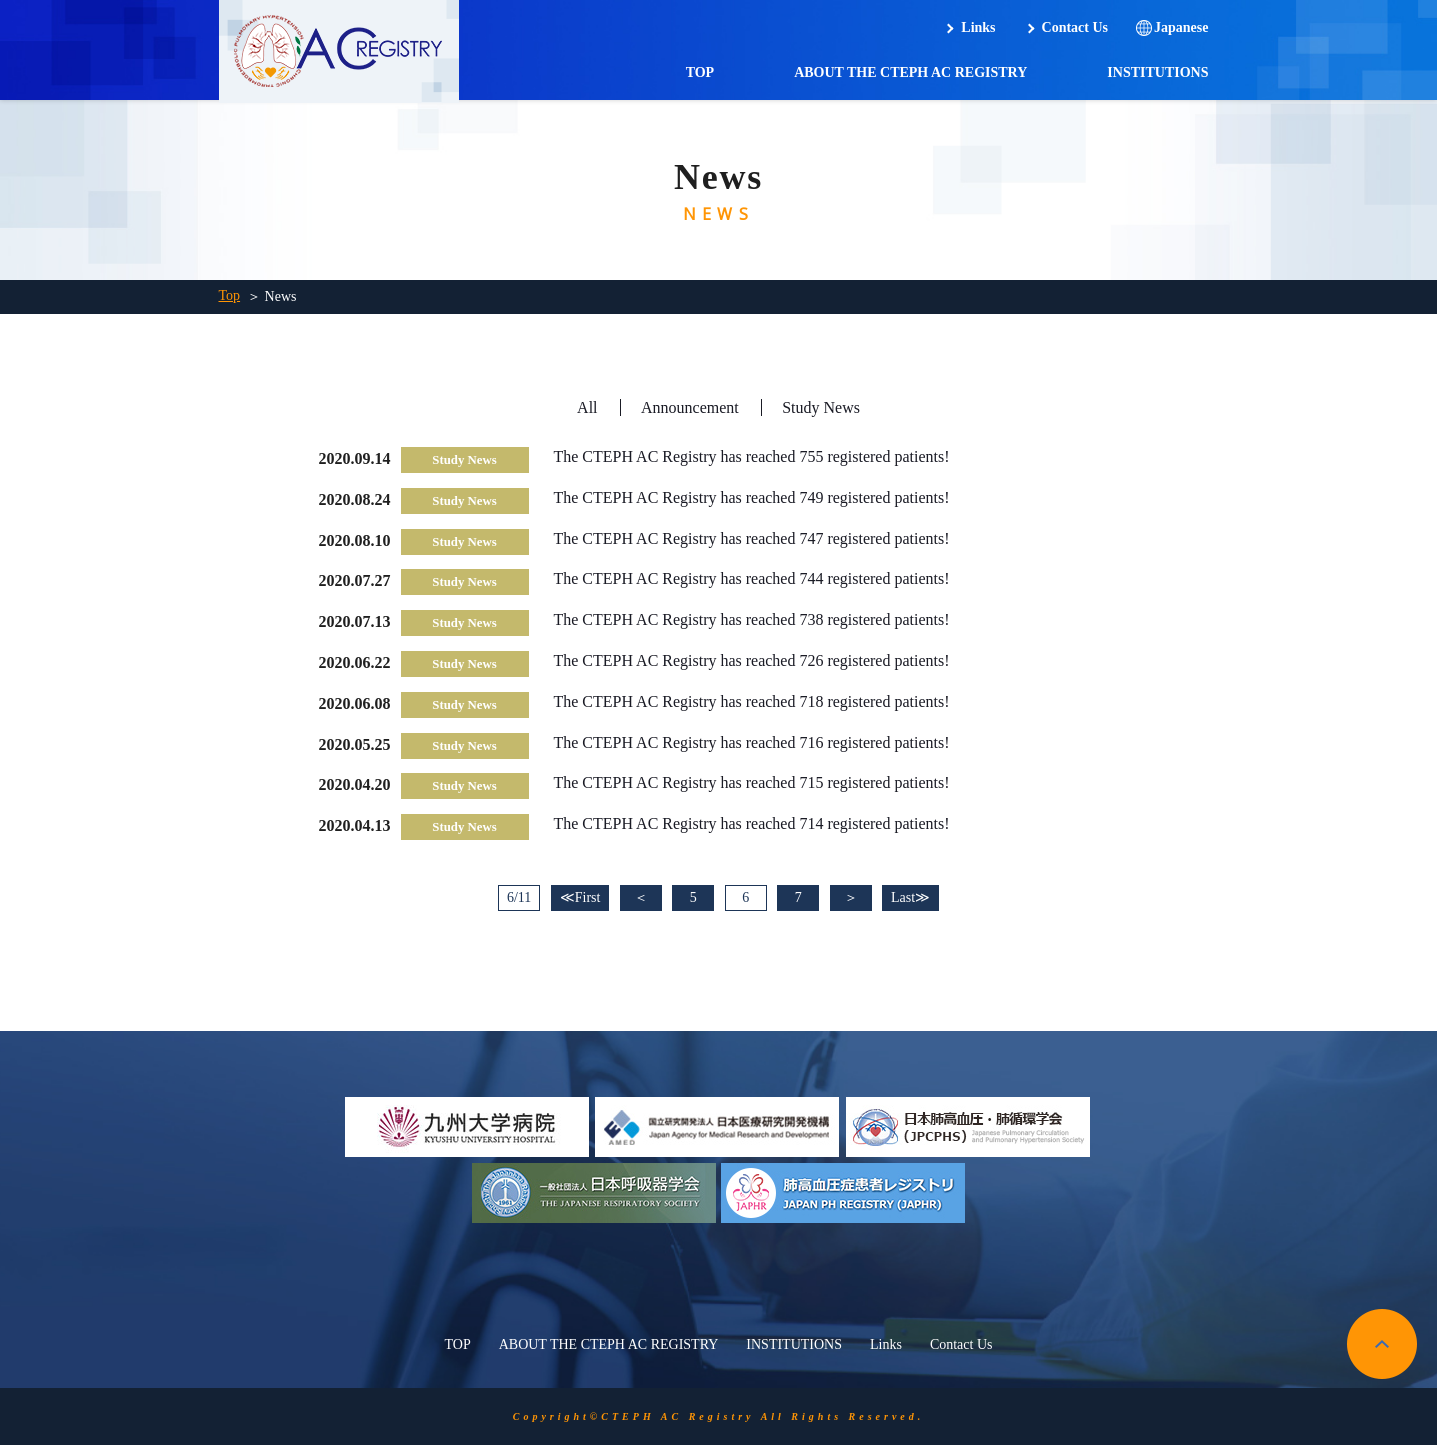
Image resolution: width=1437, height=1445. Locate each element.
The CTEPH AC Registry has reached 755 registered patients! (752, 456)
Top (230, 295)
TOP (700, 72)
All (587, 407)
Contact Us (1075, 27)
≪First (580, 897)
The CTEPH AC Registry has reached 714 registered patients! (752, 823)
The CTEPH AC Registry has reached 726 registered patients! (752, 660)
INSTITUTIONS (1157, 72)
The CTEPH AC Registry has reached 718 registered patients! (752, 701)
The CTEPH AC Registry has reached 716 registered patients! (752, 742)
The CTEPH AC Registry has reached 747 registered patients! (752, 538)
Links (978, 27)
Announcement (690, 407)
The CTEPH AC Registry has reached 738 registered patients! (752, 619)
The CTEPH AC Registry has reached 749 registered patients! (752, 497)
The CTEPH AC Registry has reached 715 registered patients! (752, 782)
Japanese (1181, 27)
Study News (821, 407)
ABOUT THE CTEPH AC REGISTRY (910, 72)
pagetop (1382, 1344)
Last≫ (910, 897)
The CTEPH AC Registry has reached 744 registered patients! (752, 578)
